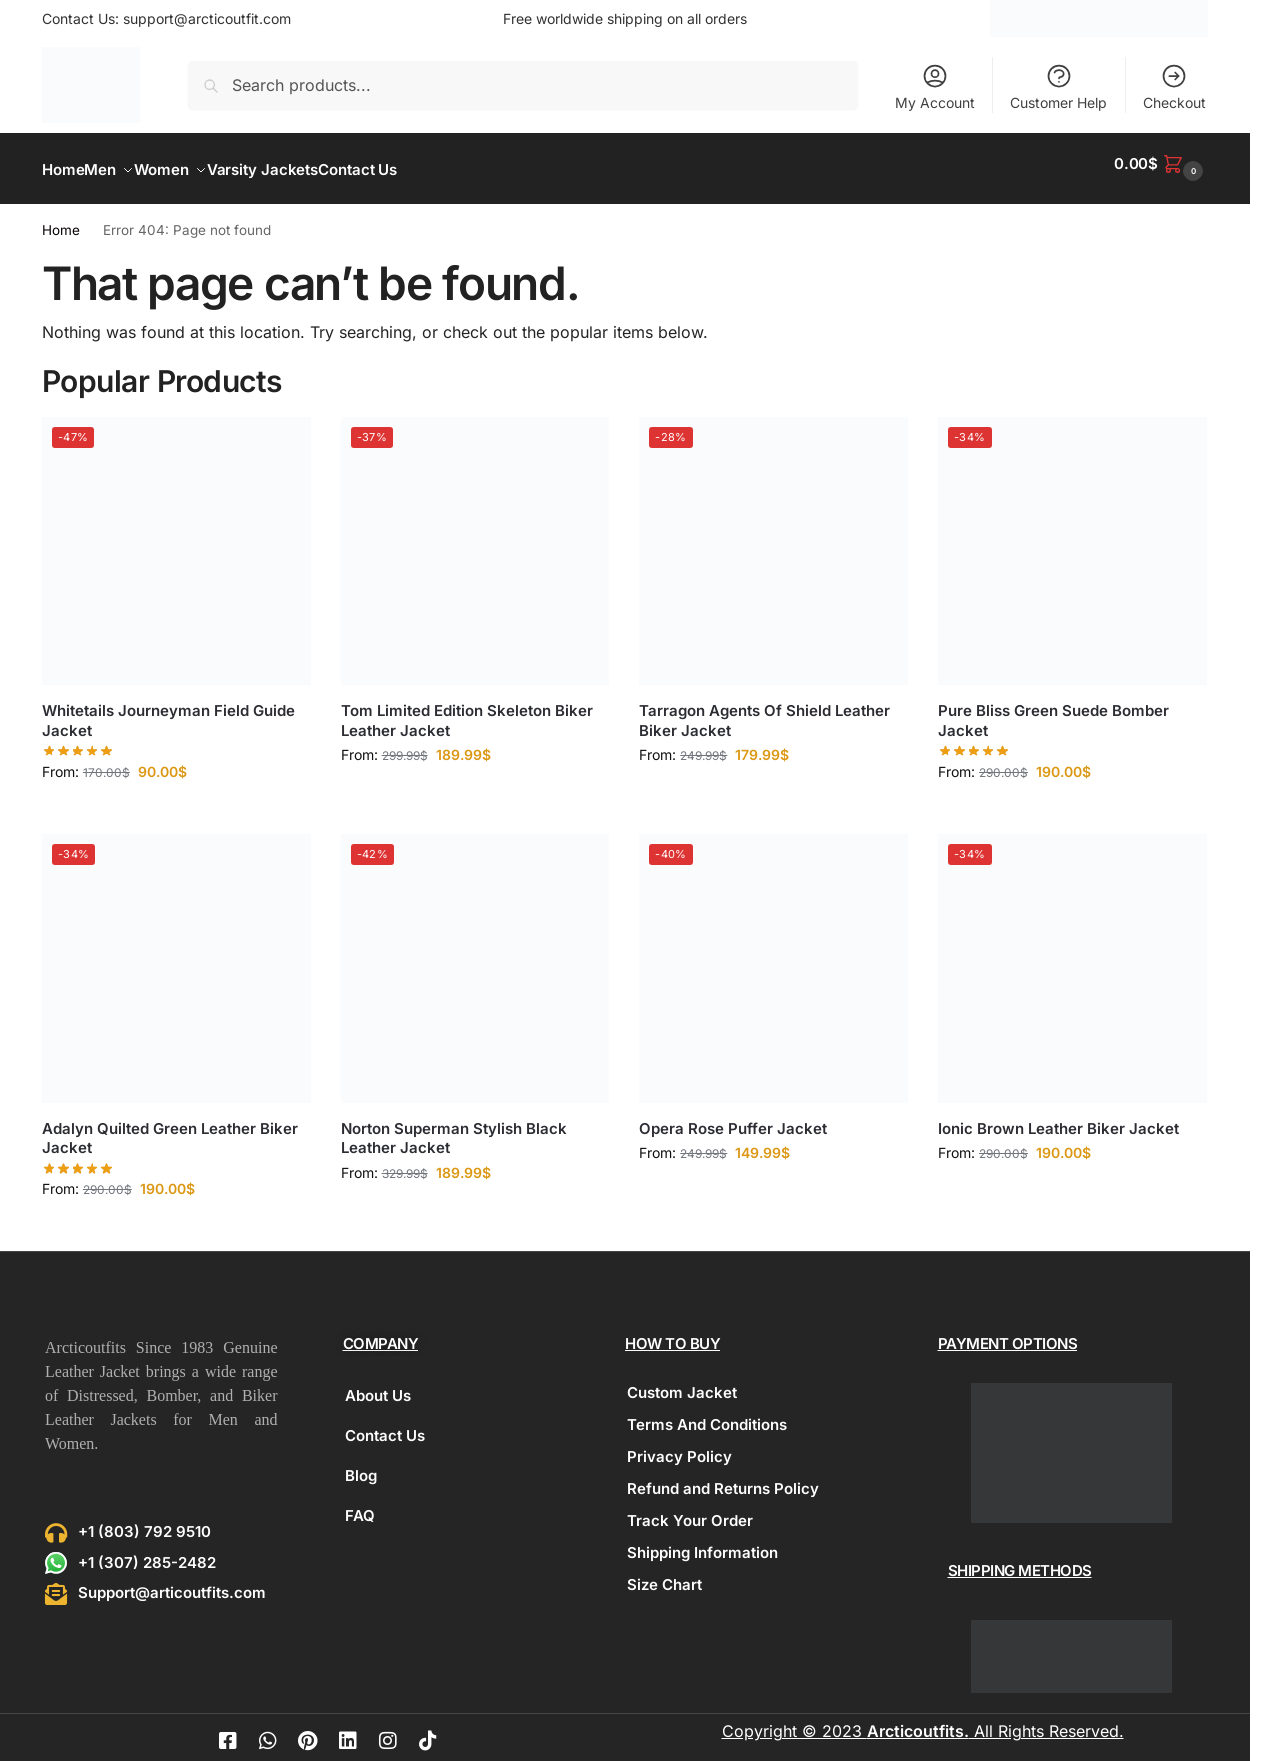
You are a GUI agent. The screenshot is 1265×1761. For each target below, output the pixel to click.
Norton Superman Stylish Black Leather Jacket (454, 1126)
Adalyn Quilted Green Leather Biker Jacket (170, 1126)
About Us (378, 1384)
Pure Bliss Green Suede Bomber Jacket (1053, 709)
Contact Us (385, 1424)
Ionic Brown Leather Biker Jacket (1058, 1116)
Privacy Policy (679, 1445)
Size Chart (664, 1573)
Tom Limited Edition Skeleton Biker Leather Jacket (467, 709)
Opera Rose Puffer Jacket (733, 1116)
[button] (1161, 163)
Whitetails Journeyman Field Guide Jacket (168, 709)
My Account (935, 86)
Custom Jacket (682, 1381)
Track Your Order (690, 1509)
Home (61, 219)
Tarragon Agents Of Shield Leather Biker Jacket (764, 709)
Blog (361, 1464)
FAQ (360, 1504)
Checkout (1174, 86)
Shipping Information (702, 1541)
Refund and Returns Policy (723, 1477)
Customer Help (1058, 86)
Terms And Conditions (707, 1413)
